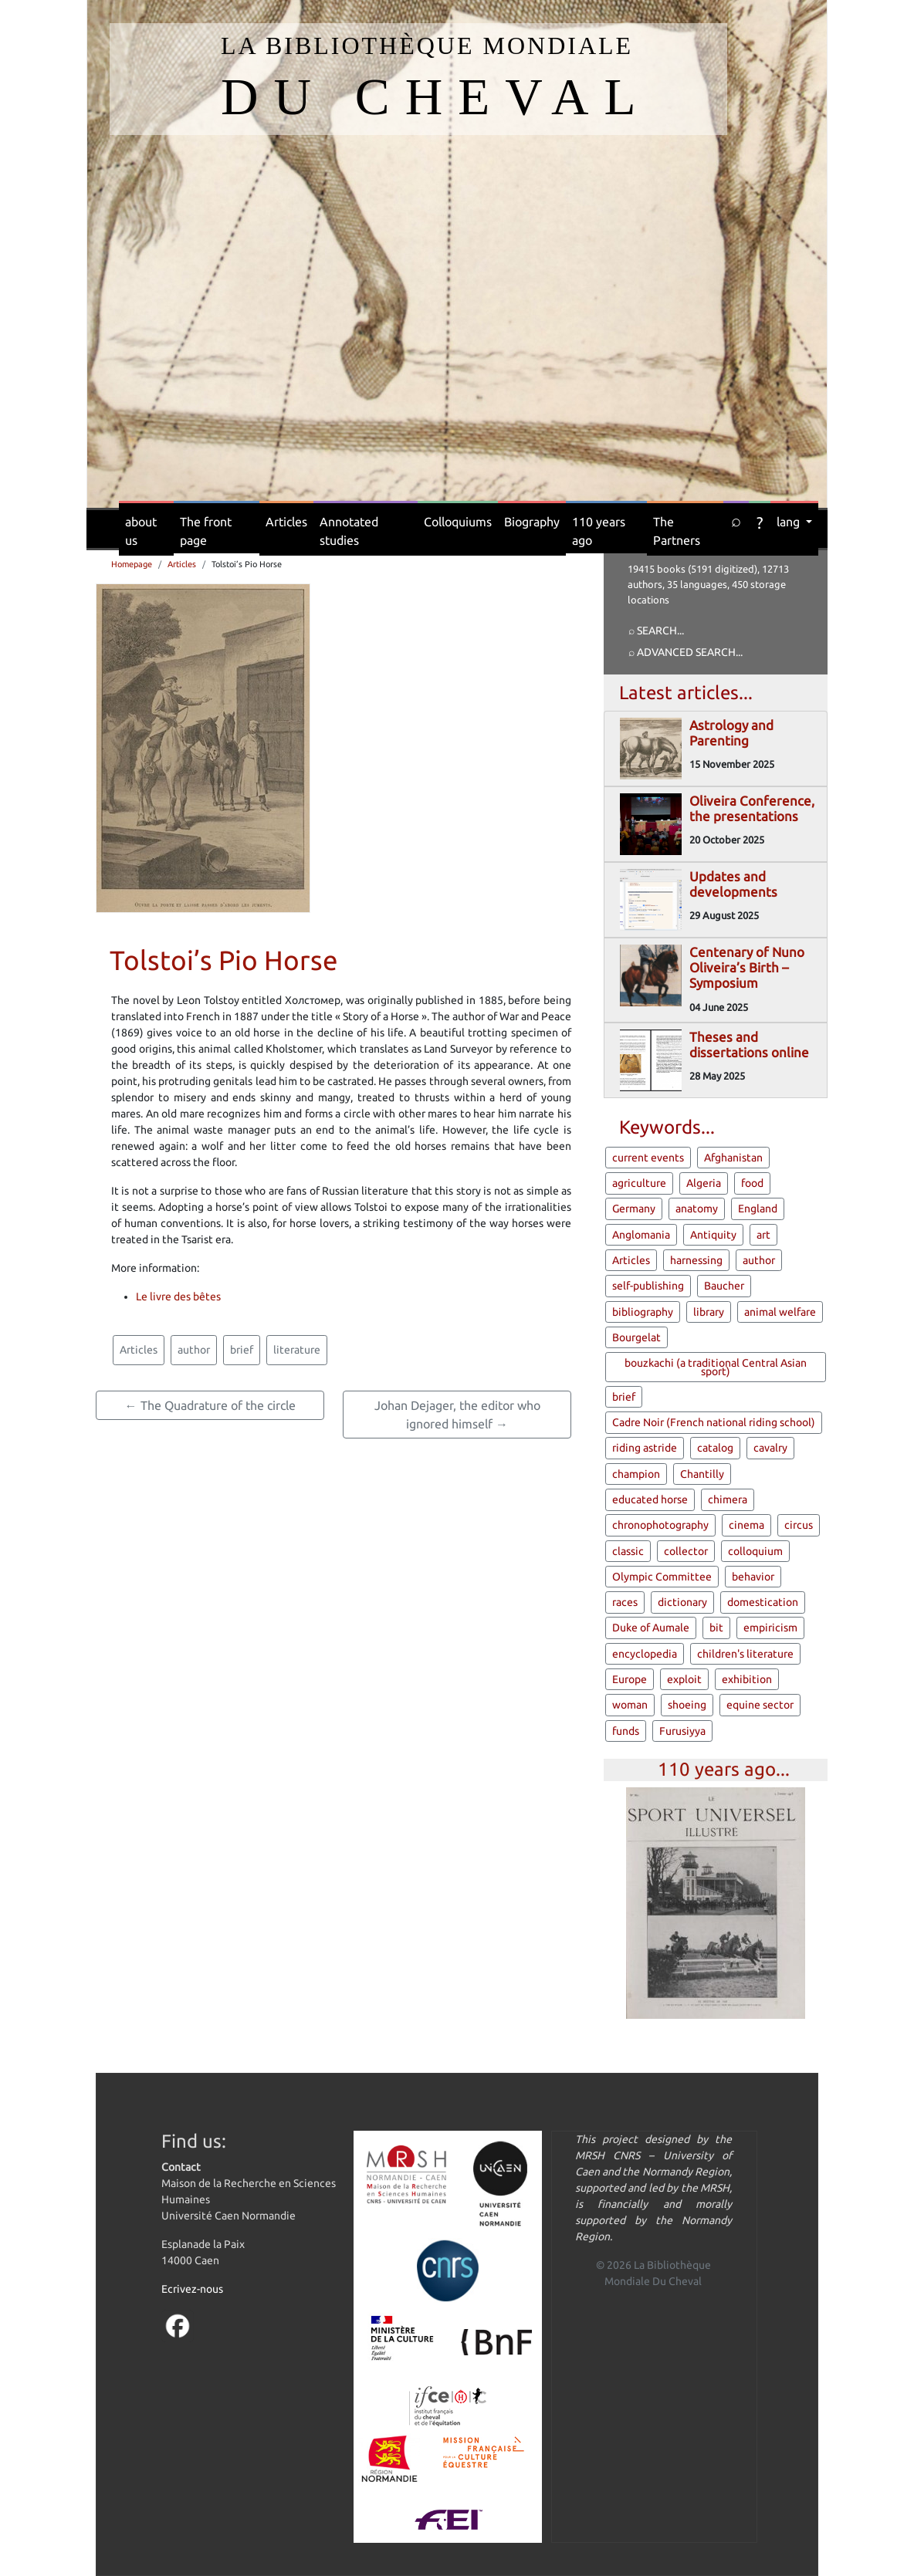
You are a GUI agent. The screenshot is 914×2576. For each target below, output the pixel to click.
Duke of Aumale (650, 1627)
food (752, 1183)
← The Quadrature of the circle (210, 1405)
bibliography (642, 1312)
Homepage (131, 564)
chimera (727, 1499)
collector (686, 1551)
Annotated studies (349, 531)
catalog (715, 1448)
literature (296, 1350)
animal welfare (780, 1312)
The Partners (676, 531)
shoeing (687, 1705)
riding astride (644, 1448)
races (625, 1602)
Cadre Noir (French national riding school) (713, 1422)
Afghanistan (733, 1157)
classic (628, 1551)
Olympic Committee (662, 1576)
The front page (206, 531)
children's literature (745, 1654)
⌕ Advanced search (682, 652)
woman (630, 1705)
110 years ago (598, 531)
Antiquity (713, 1235)
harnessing (696, 1260)
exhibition (747, 1679)
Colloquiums (458, 522)
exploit (684, 1679)
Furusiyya (682, 1731)
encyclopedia (644, 1654)
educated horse (650, 1499)
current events (648, 1157)
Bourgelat (636, 1337)
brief (241, 1350)
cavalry (770, 1448)
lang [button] (790, 522)
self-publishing (648, 1286)
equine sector (760, 1705)
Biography (532, 522)
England (757, 1208)
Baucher (724, 1286)
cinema (746, 1525)
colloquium (755, 1551)
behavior (753, 1576)
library (708, 1312)
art (763, 1235)
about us (141, 531)
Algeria (703, 1183)
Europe (629, 1679)
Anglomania (641, 1235)
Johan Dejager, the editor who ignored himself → (457, 1414)
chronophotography (660, 1525)
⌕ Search (652, 630)
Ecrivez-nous (192, 2289)
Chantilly (702, 1474)
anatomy (696, 1208)
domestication (762, 1602)
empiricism (770, 1627)
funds (625, 1731)
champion (636, 1474)
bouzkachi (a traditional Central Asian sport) (716, 1367)
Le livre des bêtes (178, 1296)
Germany (633, 1208)
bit (716, 1627)
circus (798, 1525)
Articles (286, 522)
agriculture (639, 1183)
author (194, 1350)
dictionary (682, 1602)
